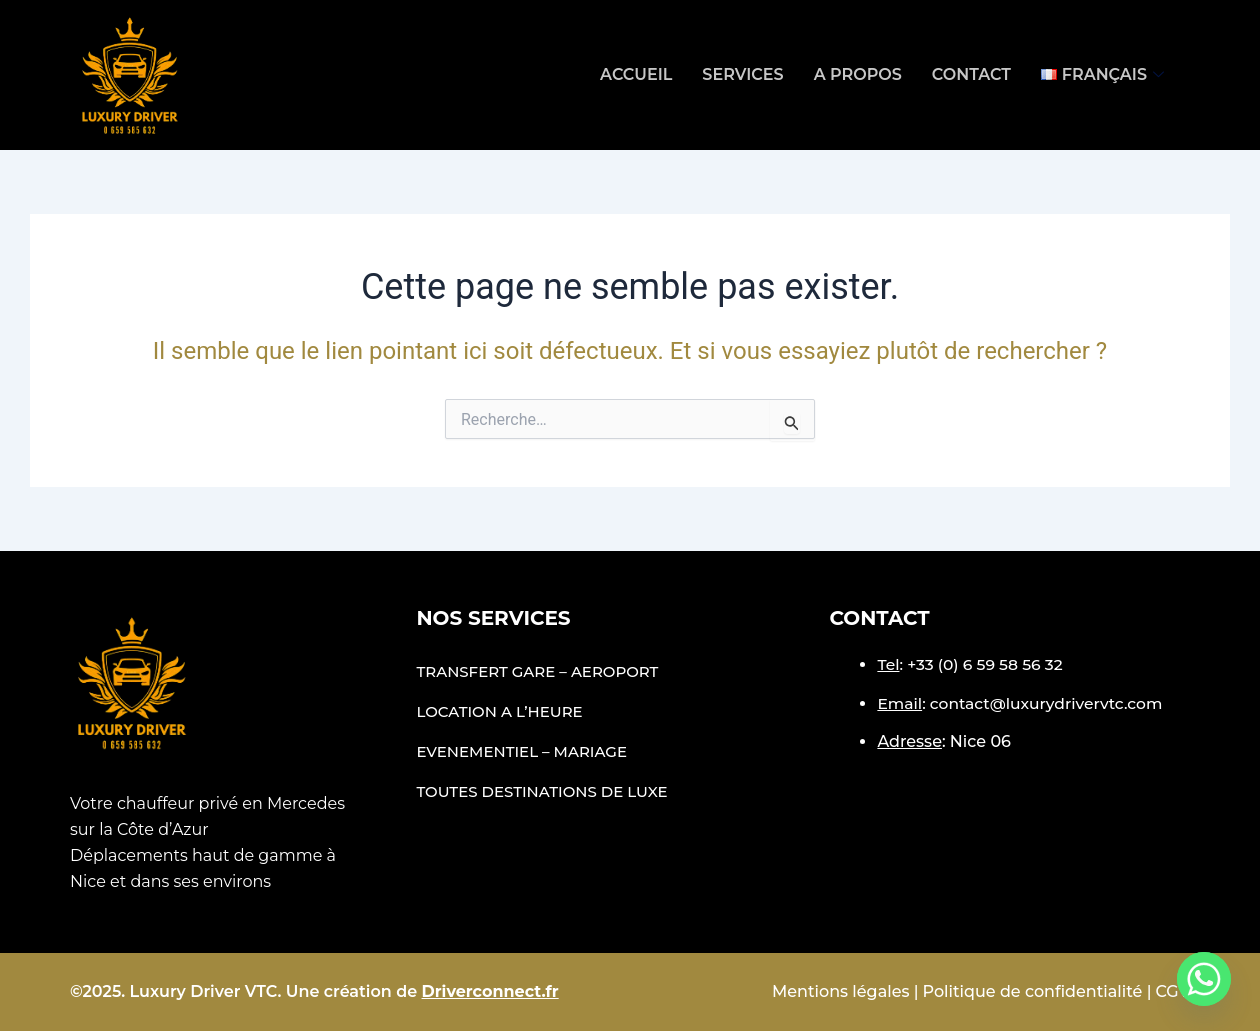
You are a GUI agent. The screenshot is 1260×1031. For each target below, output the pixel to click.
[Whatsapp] (1204, 979)
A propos (858, 74)
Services (742, 74)
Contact (971, 74)
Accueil (636, 74)
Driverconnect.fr (490, 991)
